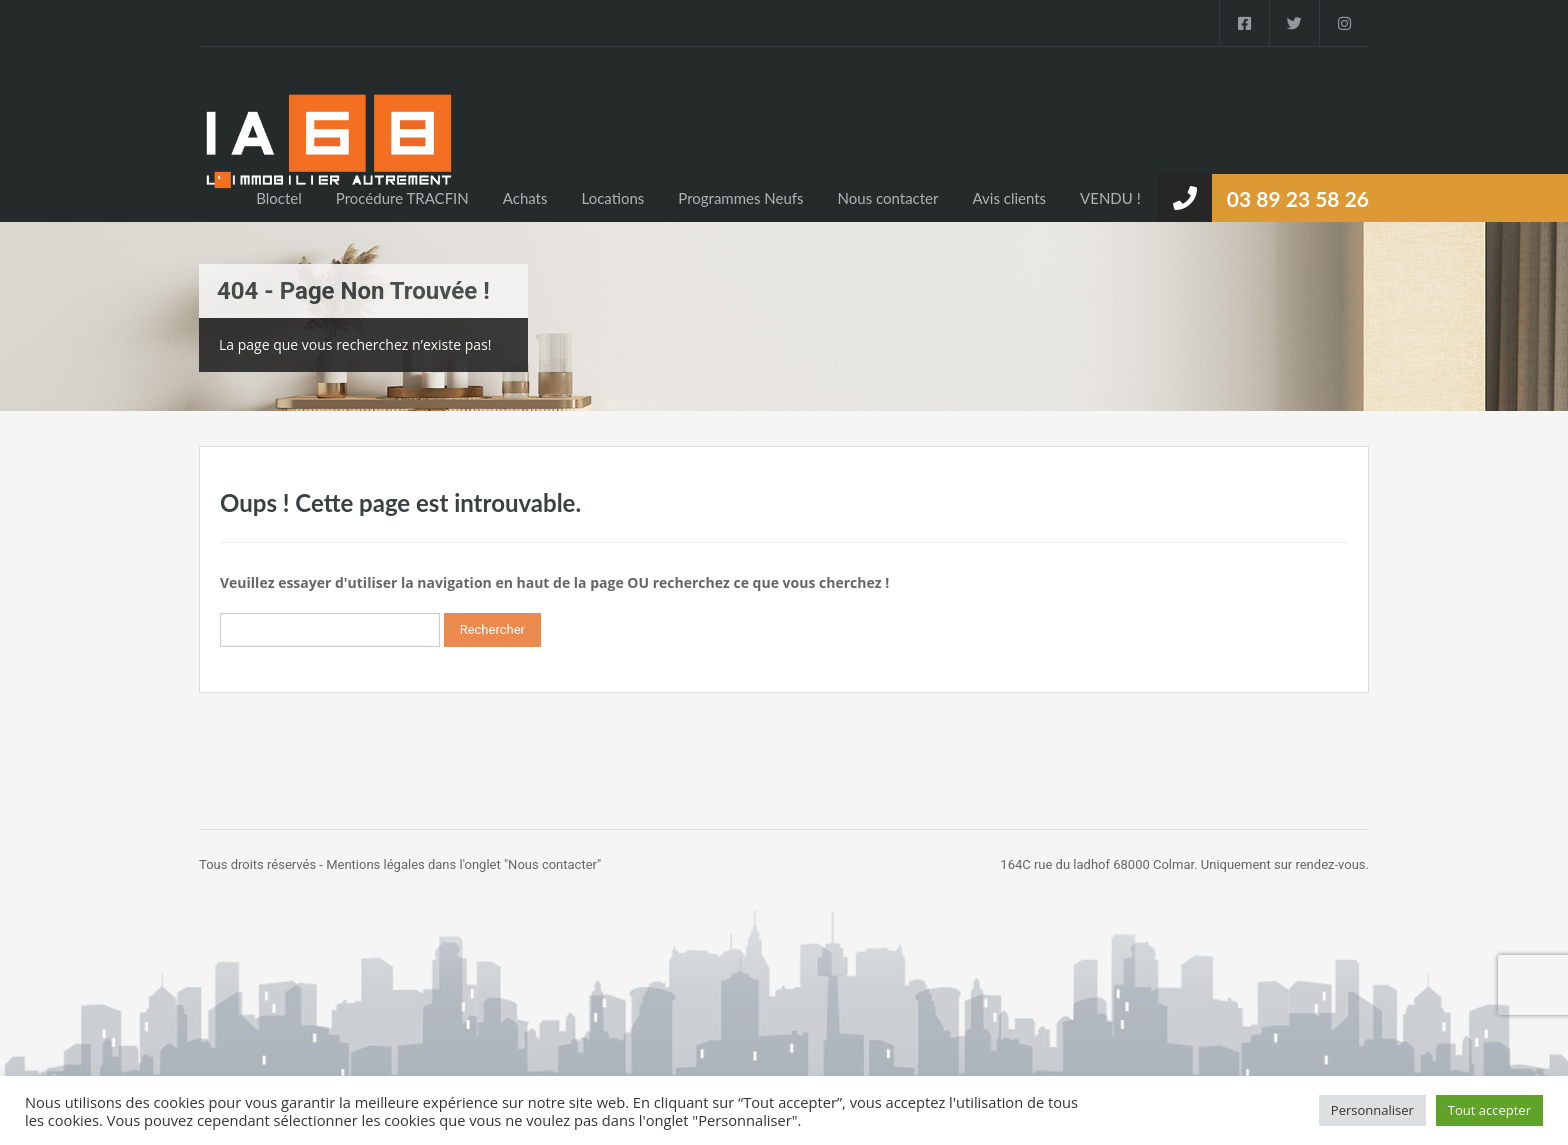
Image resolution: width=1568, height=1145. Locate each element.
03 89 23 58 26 (1298, 198)
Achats (525, 198)
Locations (612, 198)
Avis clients (1009, 198)
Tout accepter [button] (1489, 1110)
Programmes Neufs (740, 198)
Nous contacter (888, 198)
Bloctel (279, 198)
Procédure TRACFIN (402, 198)
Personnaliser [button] (1372, 1110)
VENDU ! (1110, 198)
